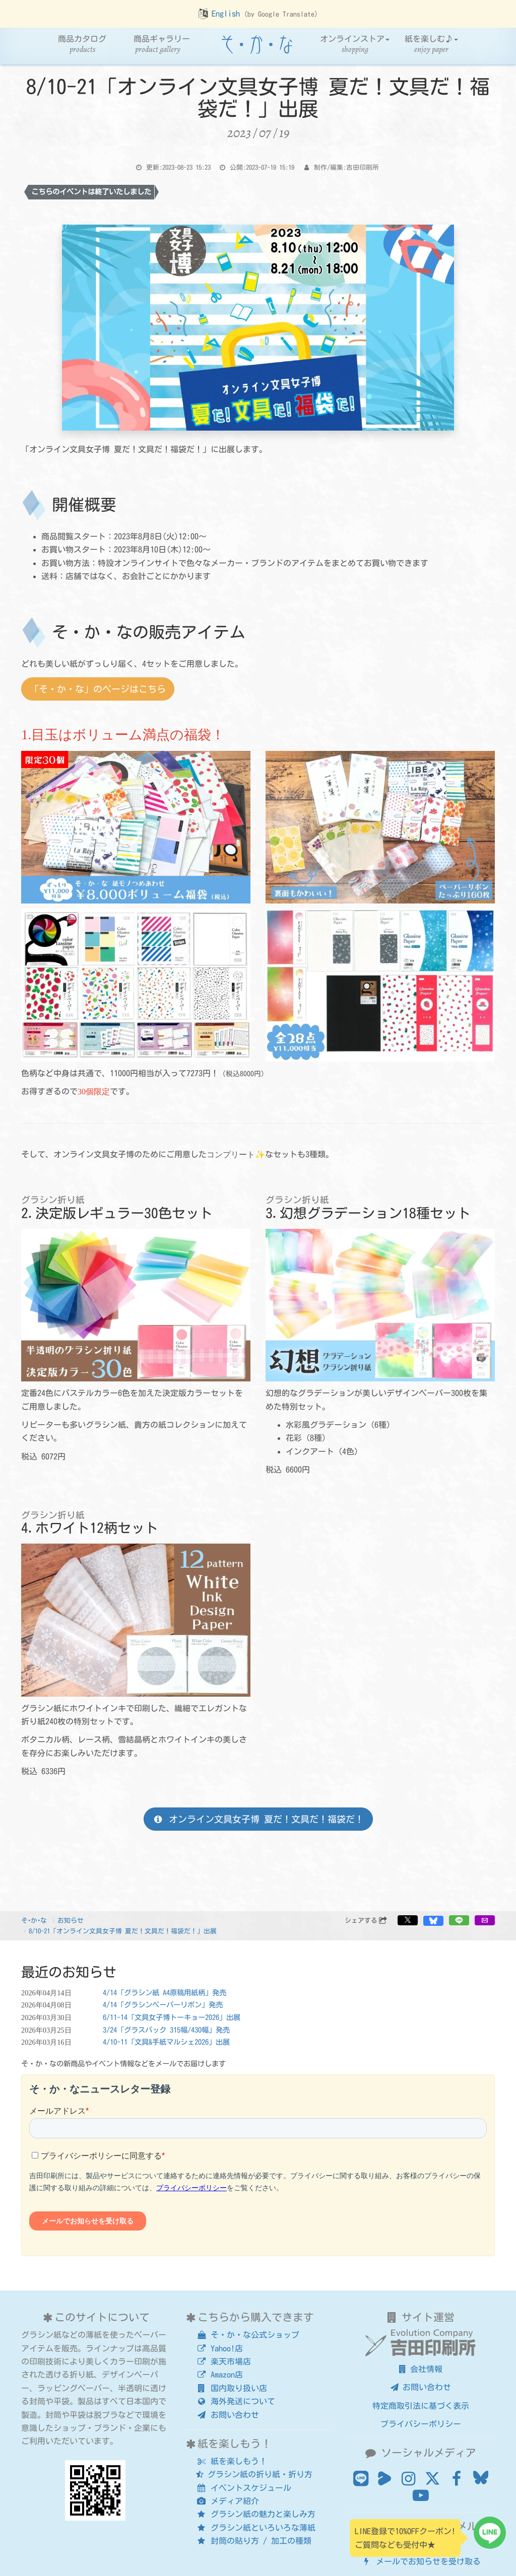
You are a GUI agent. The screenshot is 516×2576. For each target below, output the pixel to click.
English (226, 14)
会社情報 (420, 2369)
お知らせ (70, 1920)
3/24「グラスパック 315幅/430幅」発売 (166, 2030)
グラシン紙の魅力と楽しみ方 (255, 2514)
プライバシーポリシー (420, 2424)
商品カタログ (82, 45)
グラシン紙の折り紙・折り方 (254, 2474)
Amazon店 (219, 2375)
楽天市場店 (223, 2361)
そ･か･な (34, 1920)
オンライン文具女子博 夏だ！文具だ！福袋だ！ (257, 1819)
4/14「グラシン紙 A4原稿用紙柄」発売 (164, 1992)
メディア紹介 (227, 2501)
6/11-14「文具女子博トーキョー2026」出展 (171, 2017)
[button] (408, 1920)
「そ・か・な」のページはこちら (98, 688)
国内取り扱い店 (231, 2388)
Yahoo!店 (219, 2348)
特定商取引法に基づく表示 (420, 2406)
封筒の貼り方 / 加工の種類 (253, 2541)
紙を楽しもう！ (231, 2461)
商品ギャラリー (161, 45)
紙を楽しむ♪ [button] (431, 45)
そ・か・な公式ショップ (247, 2335)
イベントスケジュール (243, 2488)
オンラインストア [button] (355, 45)
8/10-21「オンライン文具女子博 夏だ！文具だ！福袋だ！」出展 (123, 1931)
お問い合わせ (227, 2415)
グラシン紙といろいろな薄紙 (255, 2528)
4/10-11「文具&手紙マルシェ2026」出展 (166, 2042)
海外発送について (235, 2401)
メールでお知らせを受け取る (421, 2561)
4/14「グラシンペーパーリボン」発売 (163, 2004)
